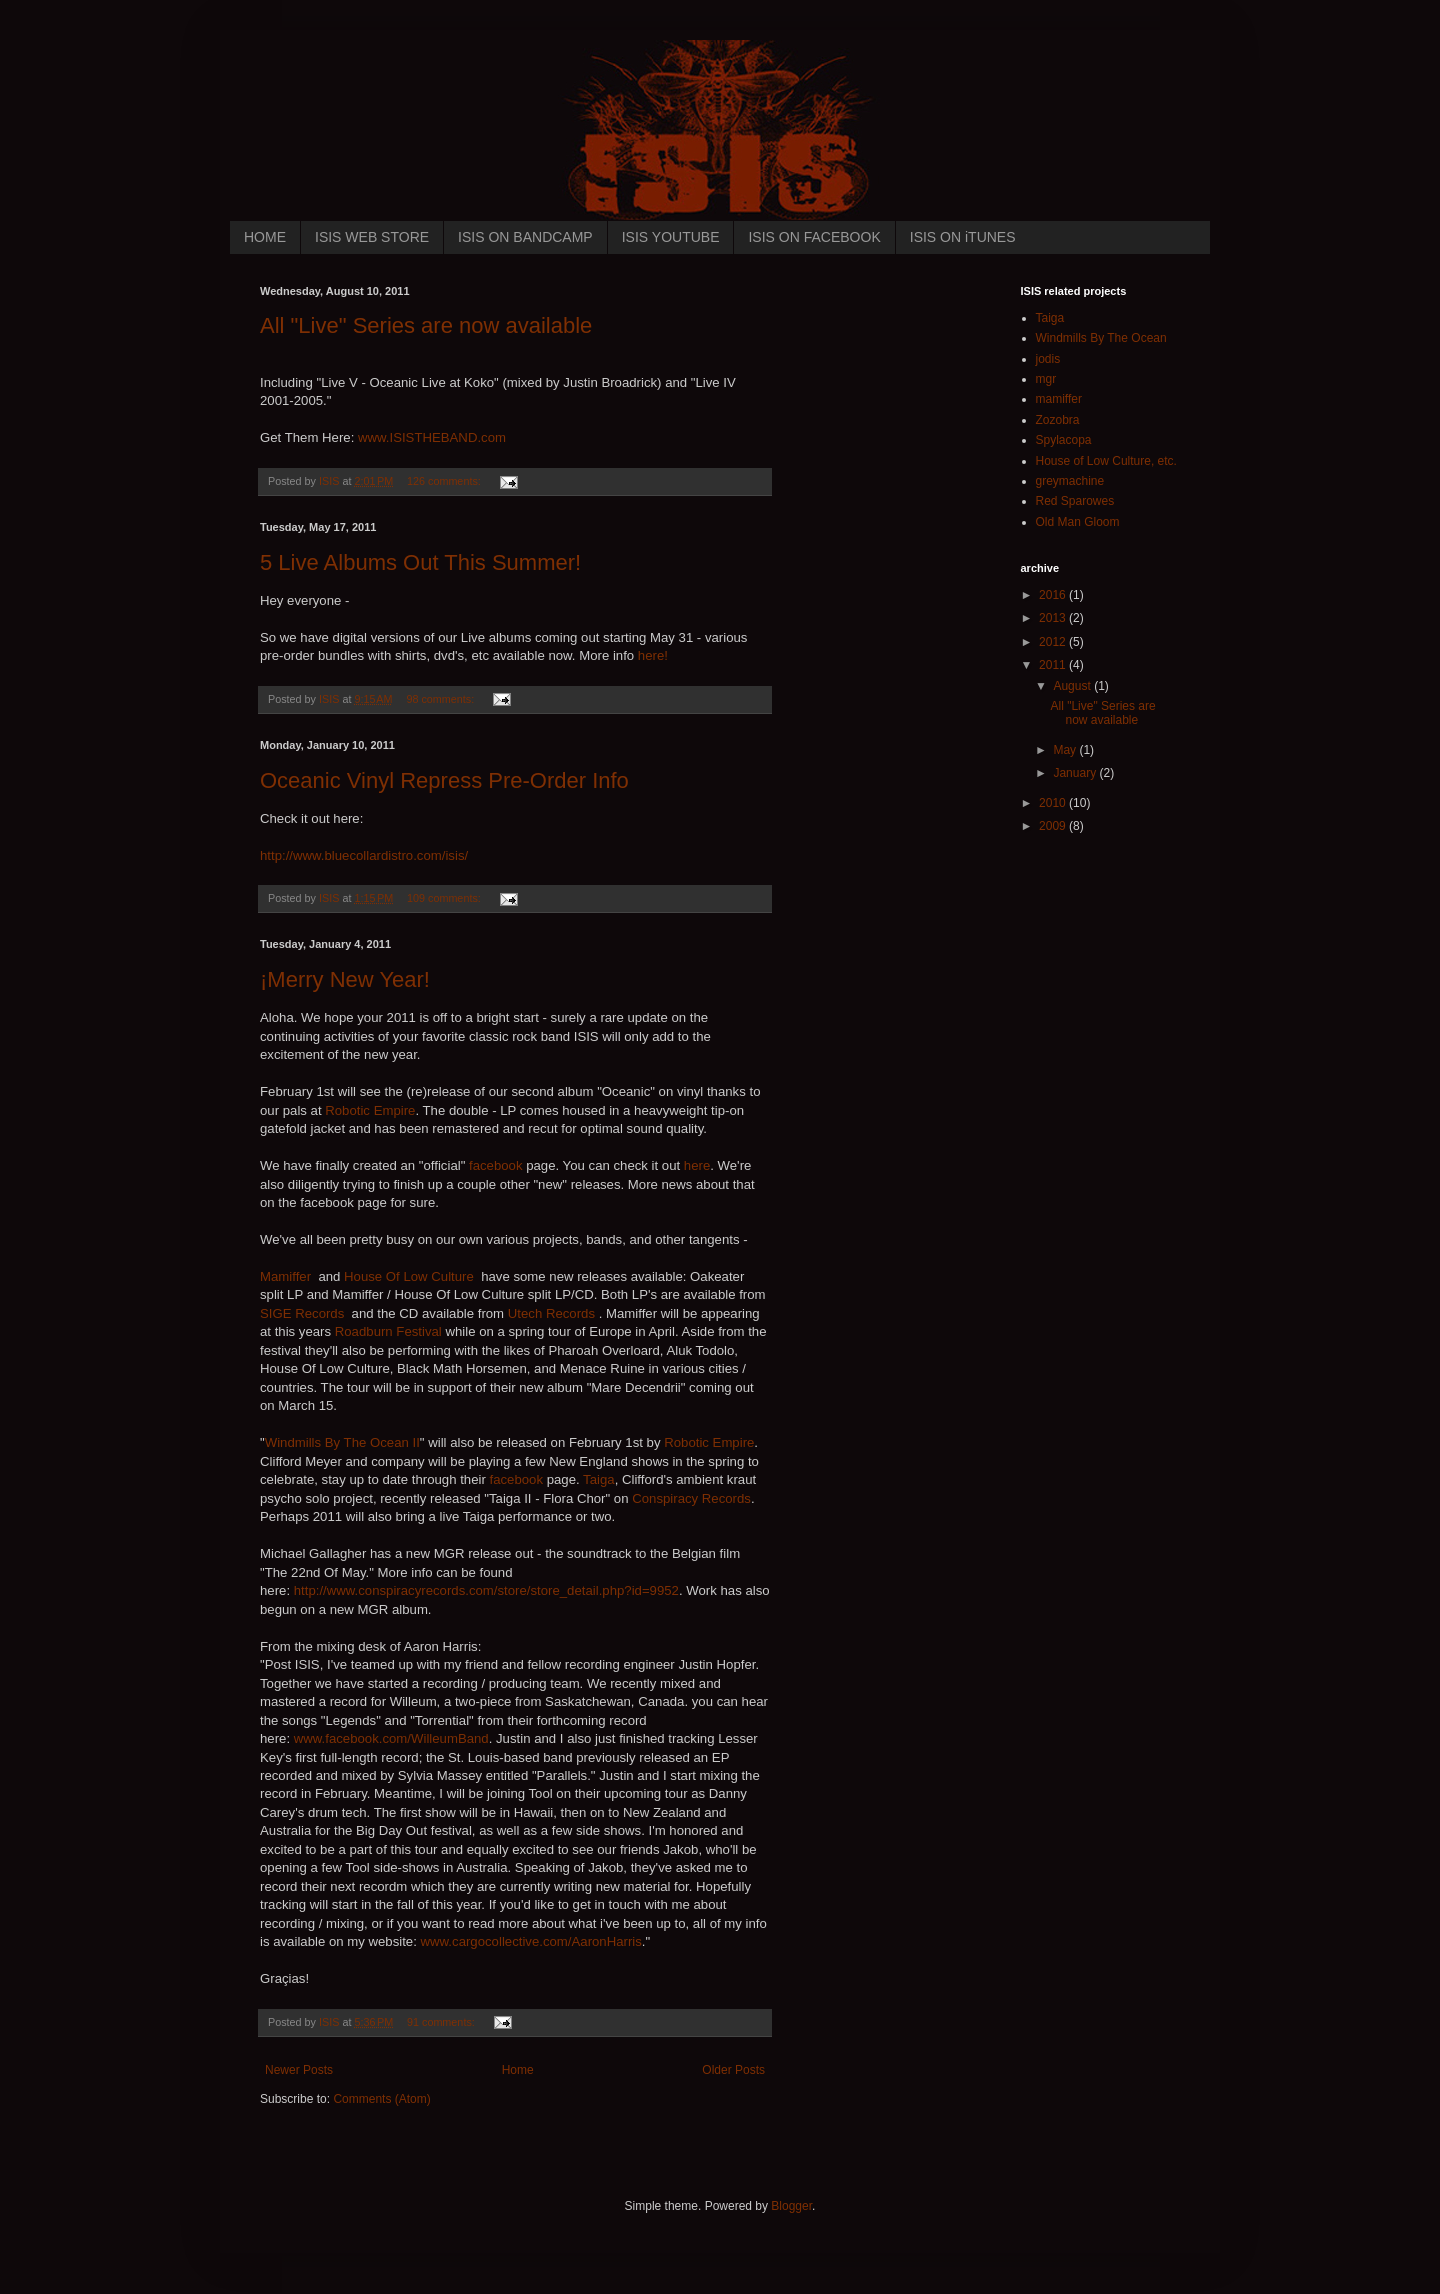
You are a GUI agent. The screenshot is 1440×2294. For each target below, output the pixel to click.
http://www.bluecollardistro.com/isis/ (364, 855)
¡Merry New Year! (345, 979)
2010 (1054, 803)
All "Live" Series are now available (426, 325)
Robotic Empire (370, 1110)
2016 (1054, 595)
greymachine (1070, 481)
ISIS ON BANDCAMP (525, 237)
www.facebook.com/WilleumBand (391, 1738)
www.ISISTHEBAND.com (432, 437)
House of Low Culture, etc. (1106, 461)
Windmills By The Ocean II (342, 1442)
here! (653, 655)
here (697, 1165)
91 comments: (442, 2022)
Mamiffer (285, 1276)
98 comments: (441, 699)
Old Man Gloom (1078, 522)
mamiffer (1059, 399)
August (1073, 686)
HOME (265, 237)
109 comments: (445, 898)
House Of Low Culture (409, 1276)
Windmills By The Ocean (1101, 338)
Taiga (599, 1479)
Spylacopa (1064, 440)
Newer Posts (299, 2070)
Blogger (791, 2206)
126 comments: (445, 481)
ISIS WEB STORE (372, 237)
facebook (496, 1165)
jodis (1048, 359)
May (1066, 750)
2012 (1054, 642)
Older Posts (733, 2070)
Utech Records (551, 1313)
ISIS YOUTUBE (671, 237)
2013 (1054, 618)
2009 (1054, 826)
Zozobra (1058, 420)
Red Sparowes (1075, 501)
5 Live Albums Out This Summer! (420, 562)
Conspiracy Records (691, 1498)
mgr (1046, 379)
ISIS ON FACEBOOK (814, 237)
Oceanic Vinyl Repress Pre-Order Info (444, 780)
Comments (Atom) (381, 2099)
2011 (1054, 665)
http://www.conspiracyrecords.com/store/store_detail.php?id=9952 (486, 1590)
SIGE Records (302, 1313)
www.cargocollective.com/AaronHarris (531, 1941)
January (1076, 773)
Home (518, 2070)
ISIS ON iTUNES (963, 237)
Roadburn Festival (390, 1331)
